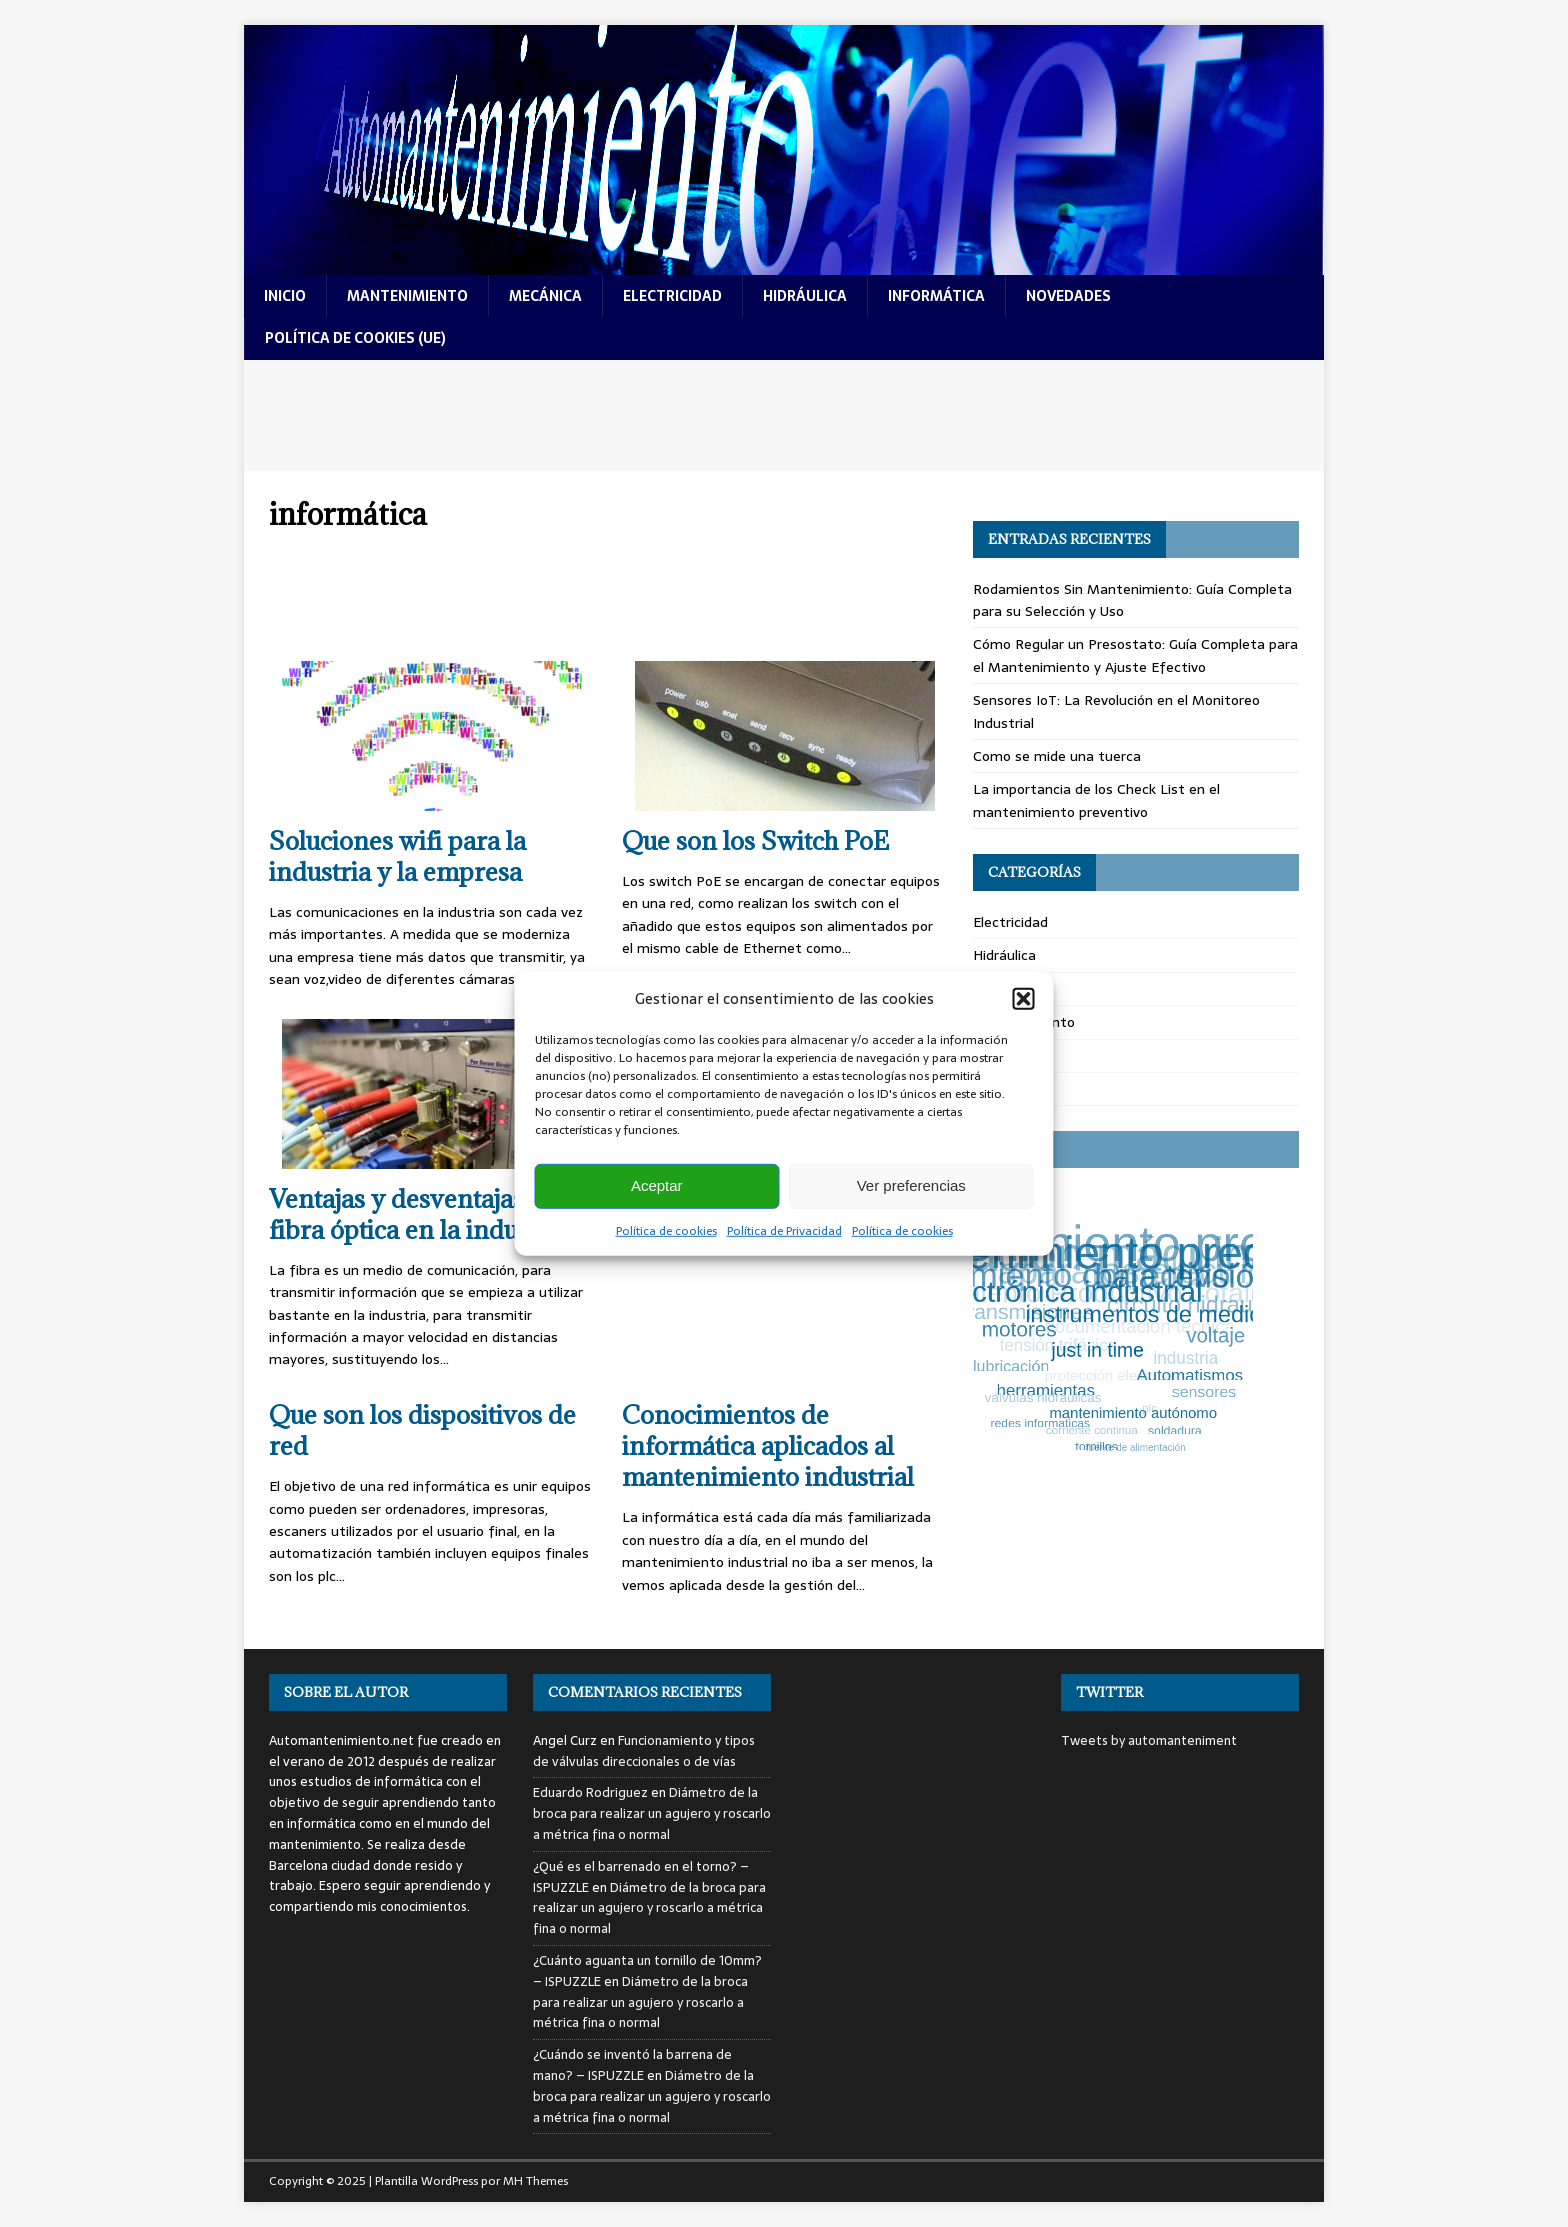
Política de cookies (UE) (355, 338)
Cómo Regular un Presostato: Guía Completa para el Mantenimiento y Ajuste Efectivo (1135, 655)
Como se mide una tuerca (1057, 756)
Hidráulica (1004, 955)
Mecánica (1004, 1056)
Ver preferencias (911, 1185)
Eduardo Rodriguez (590, 1792)
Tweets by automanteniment (1149, 1740)
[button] (1024, 998)
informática (936, 296)
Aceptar (657, 1185)
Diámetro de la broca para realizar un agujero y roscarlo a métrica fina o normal (652, 1813)
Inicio (285, 296)
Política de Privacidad (784, 1230)
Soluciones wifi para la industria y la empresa (397, 856)
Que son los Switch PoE (755, 840)
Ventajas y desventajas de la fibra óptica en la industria (426, 1214)
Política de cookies (666, 1230)
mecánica (545, 296)
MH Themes (535, 2181)
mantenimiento (407, 296)
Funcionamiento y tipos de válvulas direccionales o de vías (644, 1751)
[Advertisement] (784, 415)
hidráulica (805, 296)
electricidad (672, 296)
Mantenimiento (1024, 1022)
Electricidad (1010, 922)
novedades (1068, 296)
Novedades (1009, 1089)
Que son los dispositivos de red (422, 1430)
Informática (1012, 989)
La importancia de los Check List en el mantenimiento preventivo (1096, 800)
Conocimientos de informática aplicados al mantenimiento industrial (768, 1445)
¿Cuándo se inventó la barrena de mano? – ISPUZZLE (632, 2065)
